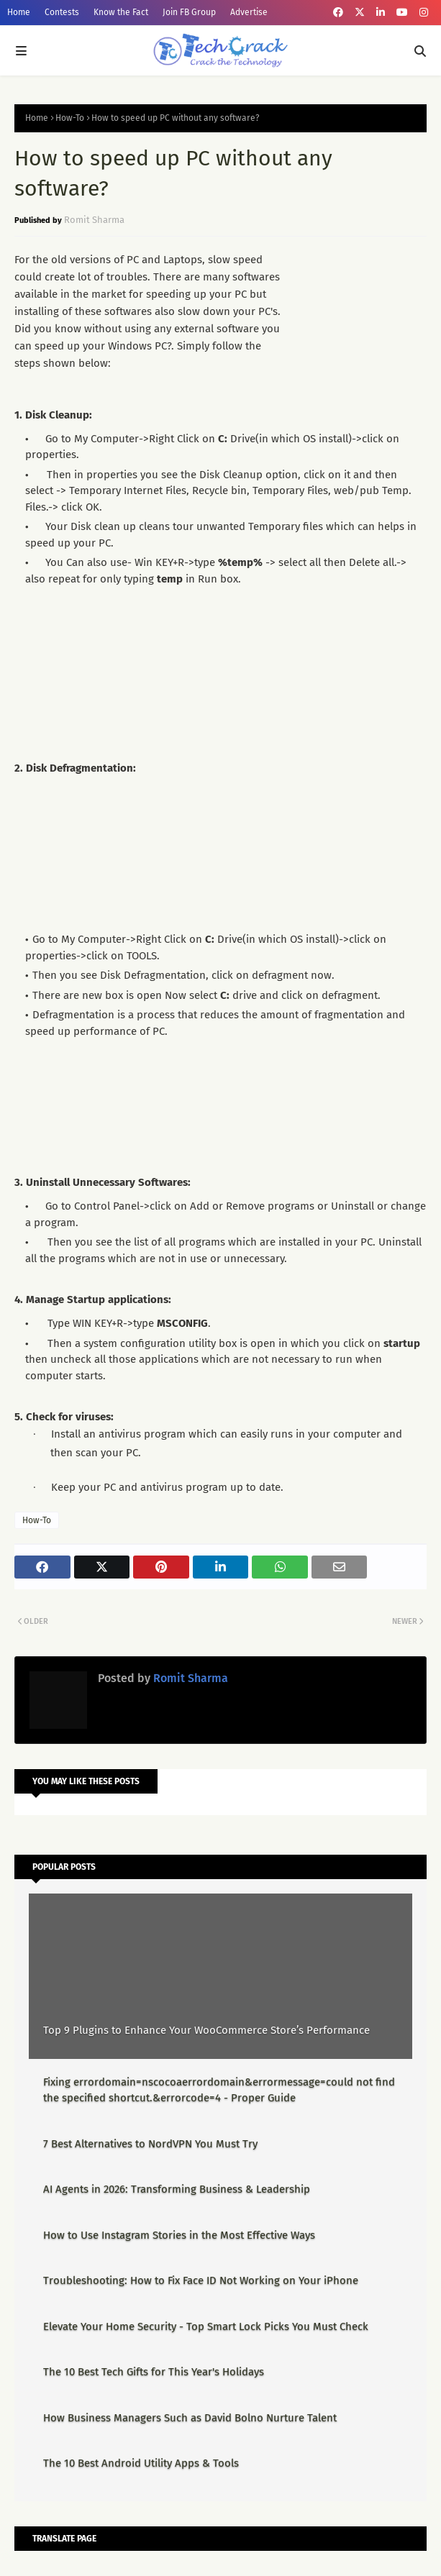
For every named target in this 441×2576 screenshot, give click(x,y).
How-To (69, 118)
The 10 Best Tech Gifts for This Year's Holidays (153, 2371)
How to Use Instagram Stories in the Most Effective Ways (179, 2235)
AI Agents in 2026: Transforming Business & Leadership (176, 2189)
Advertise (249, 12)
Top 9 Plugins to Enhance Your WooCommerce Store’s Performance (206, 2030)
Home (18, 12)
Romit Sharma (94, 219)
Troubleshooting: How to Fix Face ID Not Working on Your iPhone (200, 2280)
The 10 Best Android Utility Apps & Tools (141, 2463)
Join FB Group (189, 12)
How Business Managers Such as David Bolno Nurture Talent (190, 2417)
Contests (62, 12)
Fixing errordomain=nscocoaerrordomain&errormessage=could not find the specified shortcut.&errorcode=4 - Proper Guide (219, 2090)
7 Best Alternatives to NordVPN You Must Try (150, 2143)
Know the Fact (121, 12)
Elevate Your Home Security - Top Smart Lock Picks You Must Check (205, 2326)
